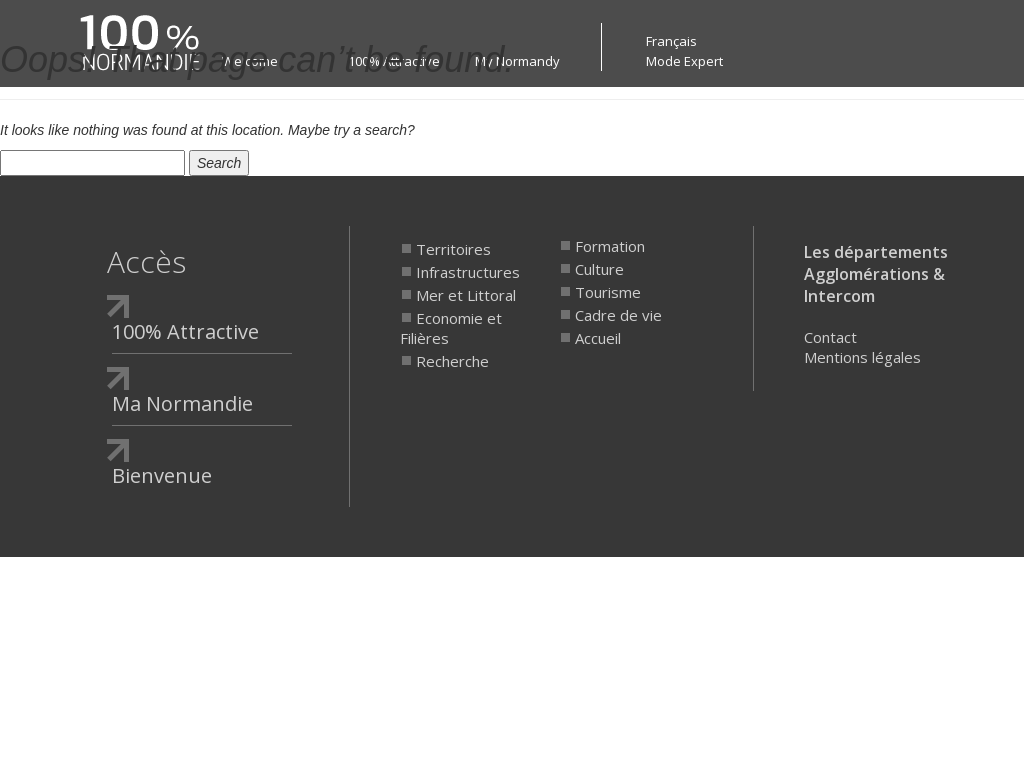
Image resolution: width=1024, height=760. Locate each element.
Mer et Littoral (466, 295)
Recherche (452, 361)
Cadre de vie (618, 315)
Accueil (598, 338)
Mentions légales (862, 357)
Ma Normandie (182, 403)
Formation (610, 246)
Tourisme (608, 292)
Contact (830, 337)
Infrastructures (468, 272)
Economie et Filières (451, 328)
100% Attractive (185, 331)
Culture (599, 269)
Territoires (453, 249)
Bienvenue (162, 475)
